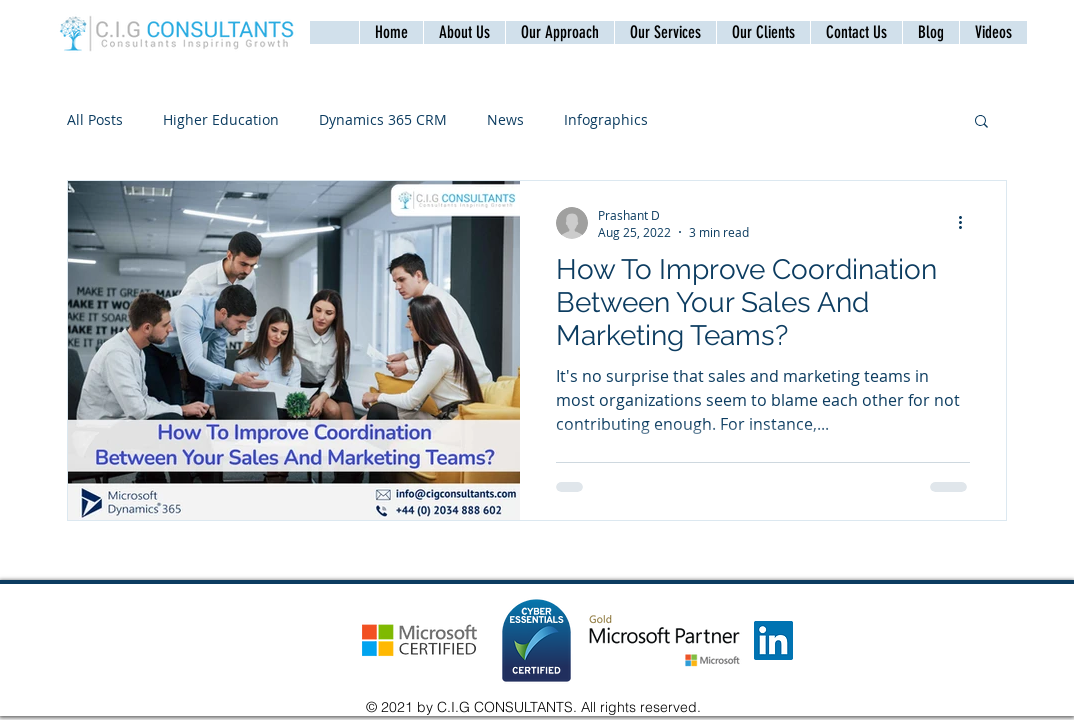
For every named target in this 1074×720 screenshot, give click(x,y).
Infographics (606, 119)
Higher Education (221, 119)
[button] (856, 32)
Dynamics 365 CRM (383, 119)
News (505, 119)
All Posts (95, 119)
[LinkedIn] (773, 640)
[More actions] (967, 223)
